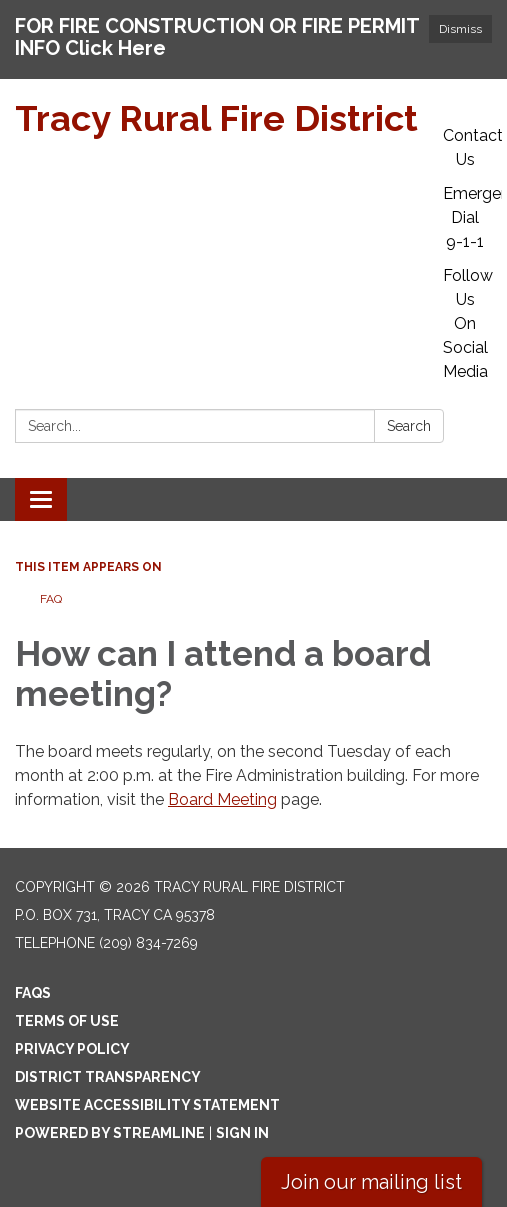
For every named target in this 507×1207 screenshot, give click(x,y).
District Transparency (108, 1077)
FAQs (33, 993)
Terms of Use (67, 1021)
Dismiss (460, 29)
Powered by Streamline (110, 1133)
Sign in (242, 1133)
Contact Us (472, 147)
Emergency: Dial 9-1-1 (472, 217)
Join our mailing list (371, 1182)
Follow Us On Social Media (468, 323)
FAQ (51, 599)
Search (409, 426)
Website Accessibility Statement (147, 1105)
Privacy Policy (72, 1049)
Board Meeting (222, 799)
